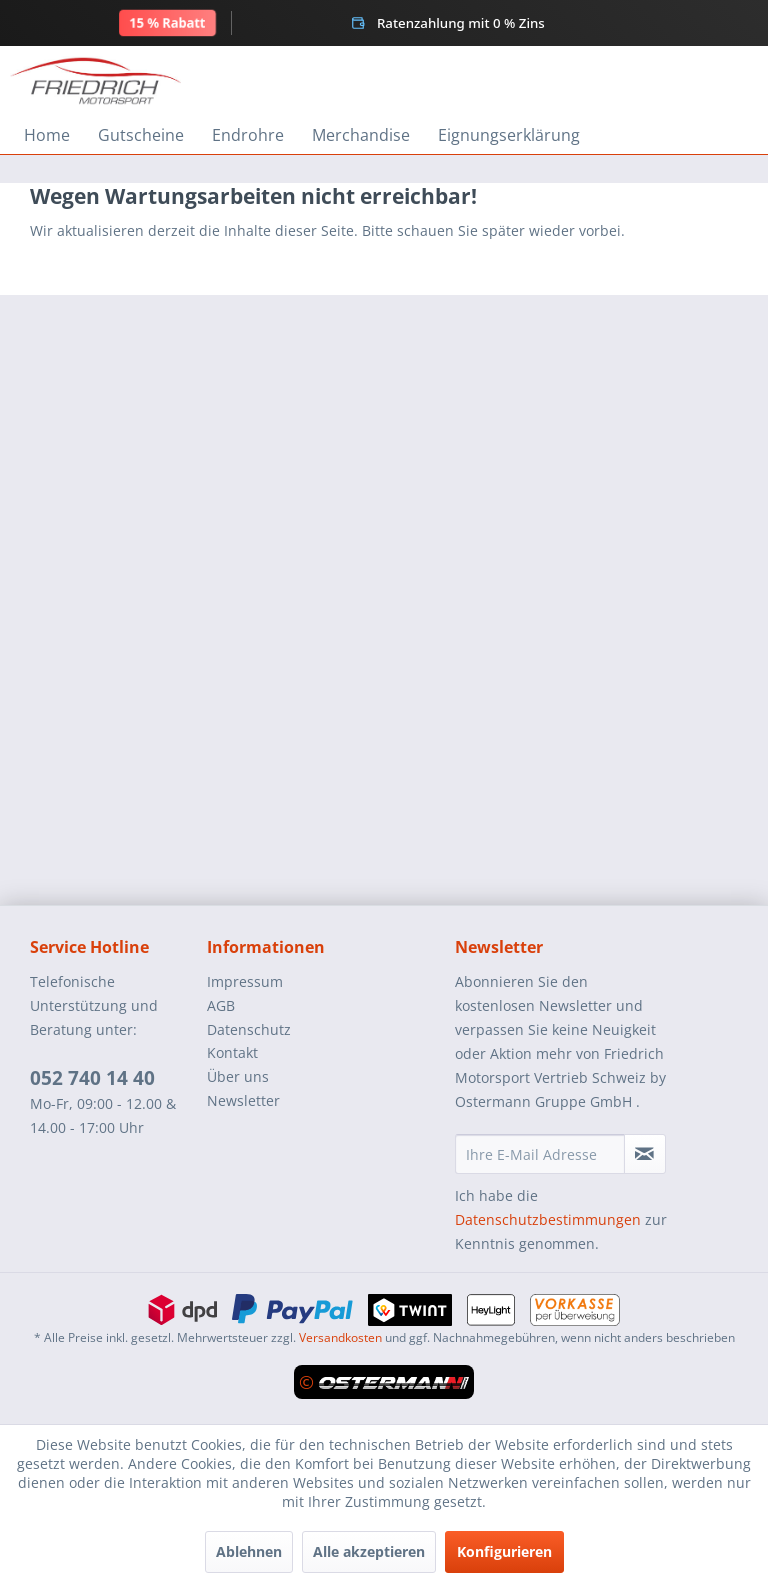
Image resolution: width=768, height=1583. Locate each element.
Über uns (238, 1076)
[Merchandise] (361, 135)
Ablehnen (249, 1551)
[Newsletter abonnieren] (645, 1154)
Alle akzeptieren (369, 1551)
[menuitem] (47, 135)
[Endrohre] (248, 135)
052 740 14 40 (92, 1078)
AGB (221, 1005)
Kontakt (232, 1052)
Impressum (245, 981)
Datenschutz (249, 1029)
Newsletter (243, 1100)
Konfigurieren (504, 1551)
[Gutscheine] (141, 135)
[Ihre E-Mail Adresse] (540, 1154)
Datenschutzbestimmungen (548, 1219)
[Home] (47, 135)
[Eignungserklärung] (509, 135)
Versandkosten (340, 1337)
